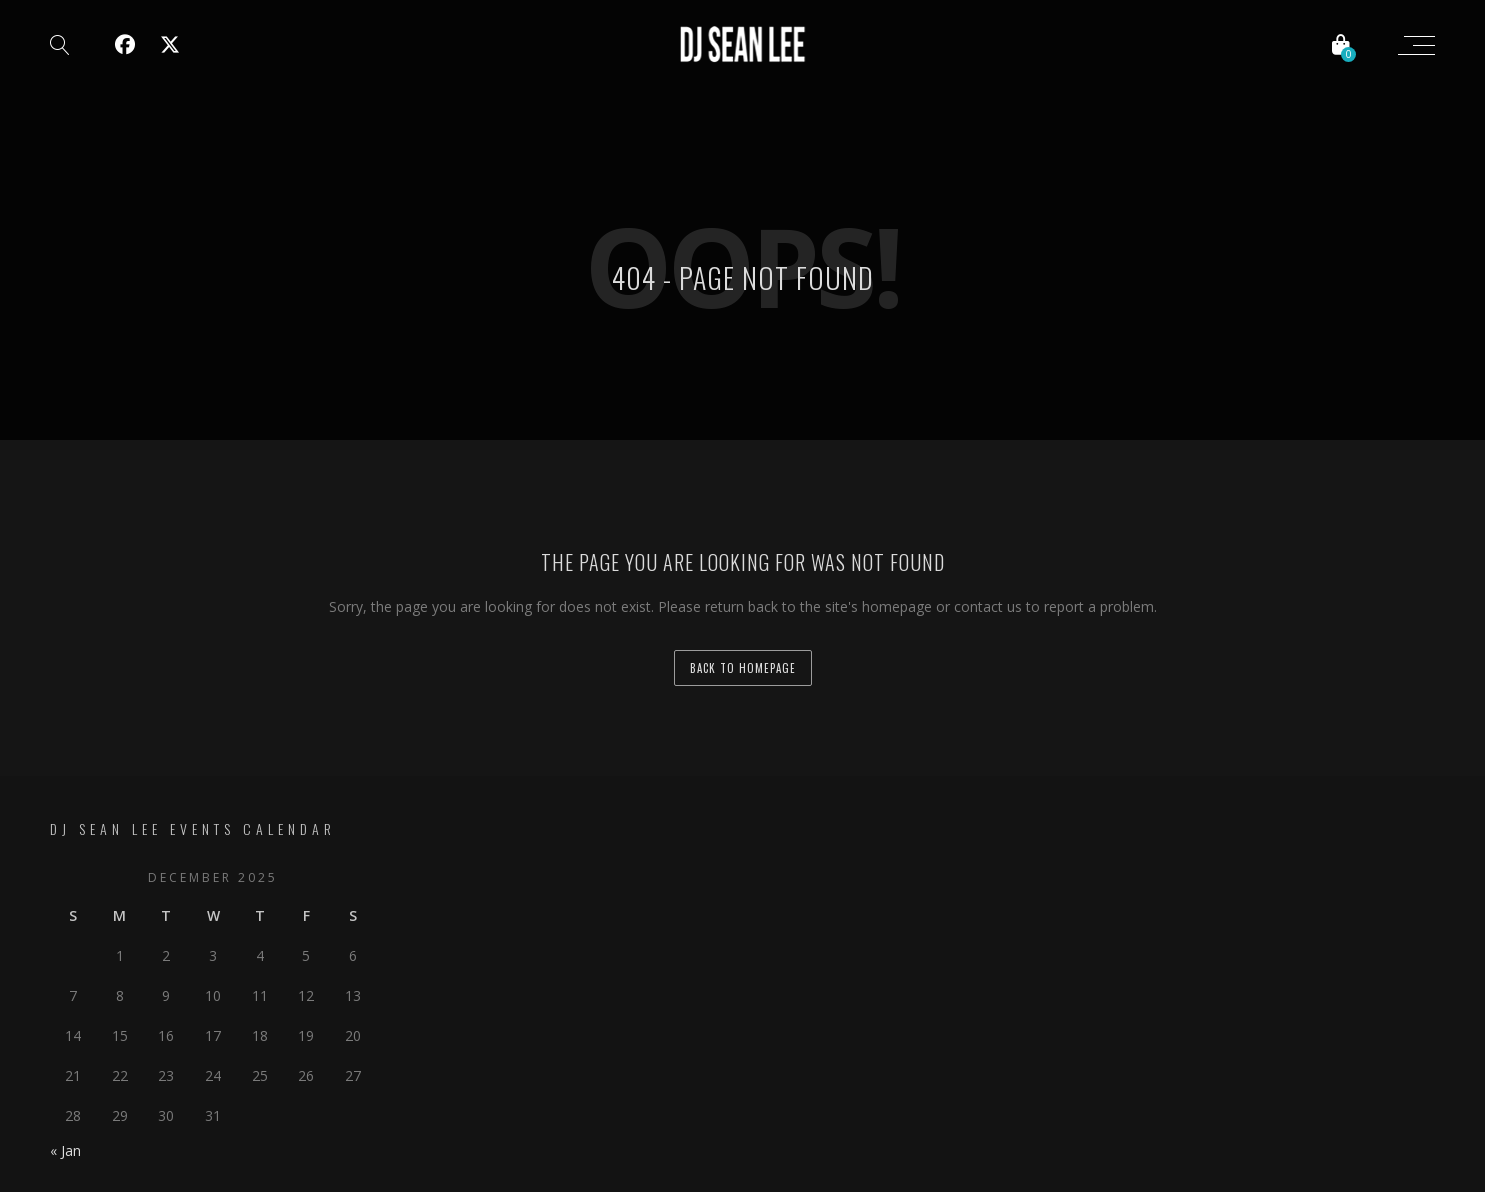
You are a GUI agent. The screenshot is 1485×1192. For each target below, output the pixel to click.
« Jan (65, 1150)
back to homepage (743, 668)
